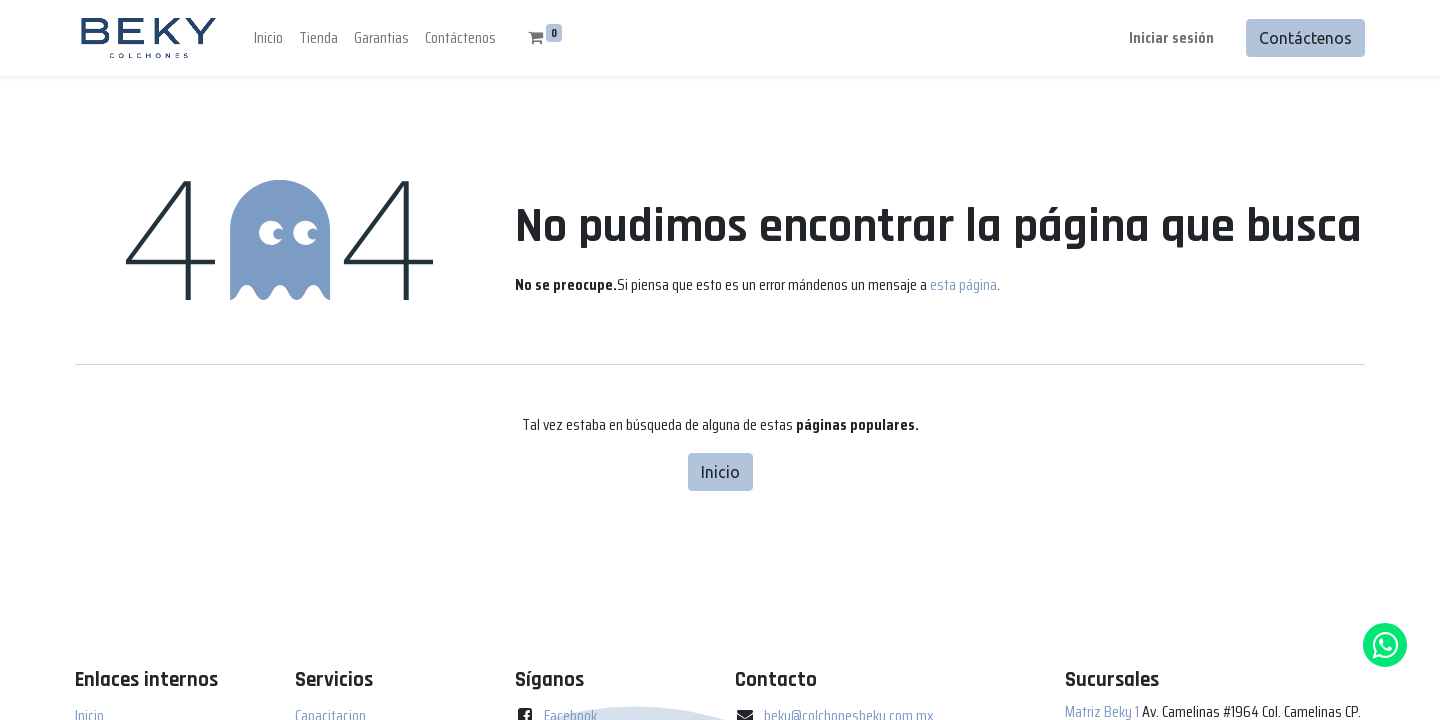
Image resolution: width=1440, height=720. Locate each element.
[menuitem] (268, 38)
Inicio (720, 472)
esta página (963, 284)
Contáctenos (1305, 38)
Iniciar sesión (1171, 37)
